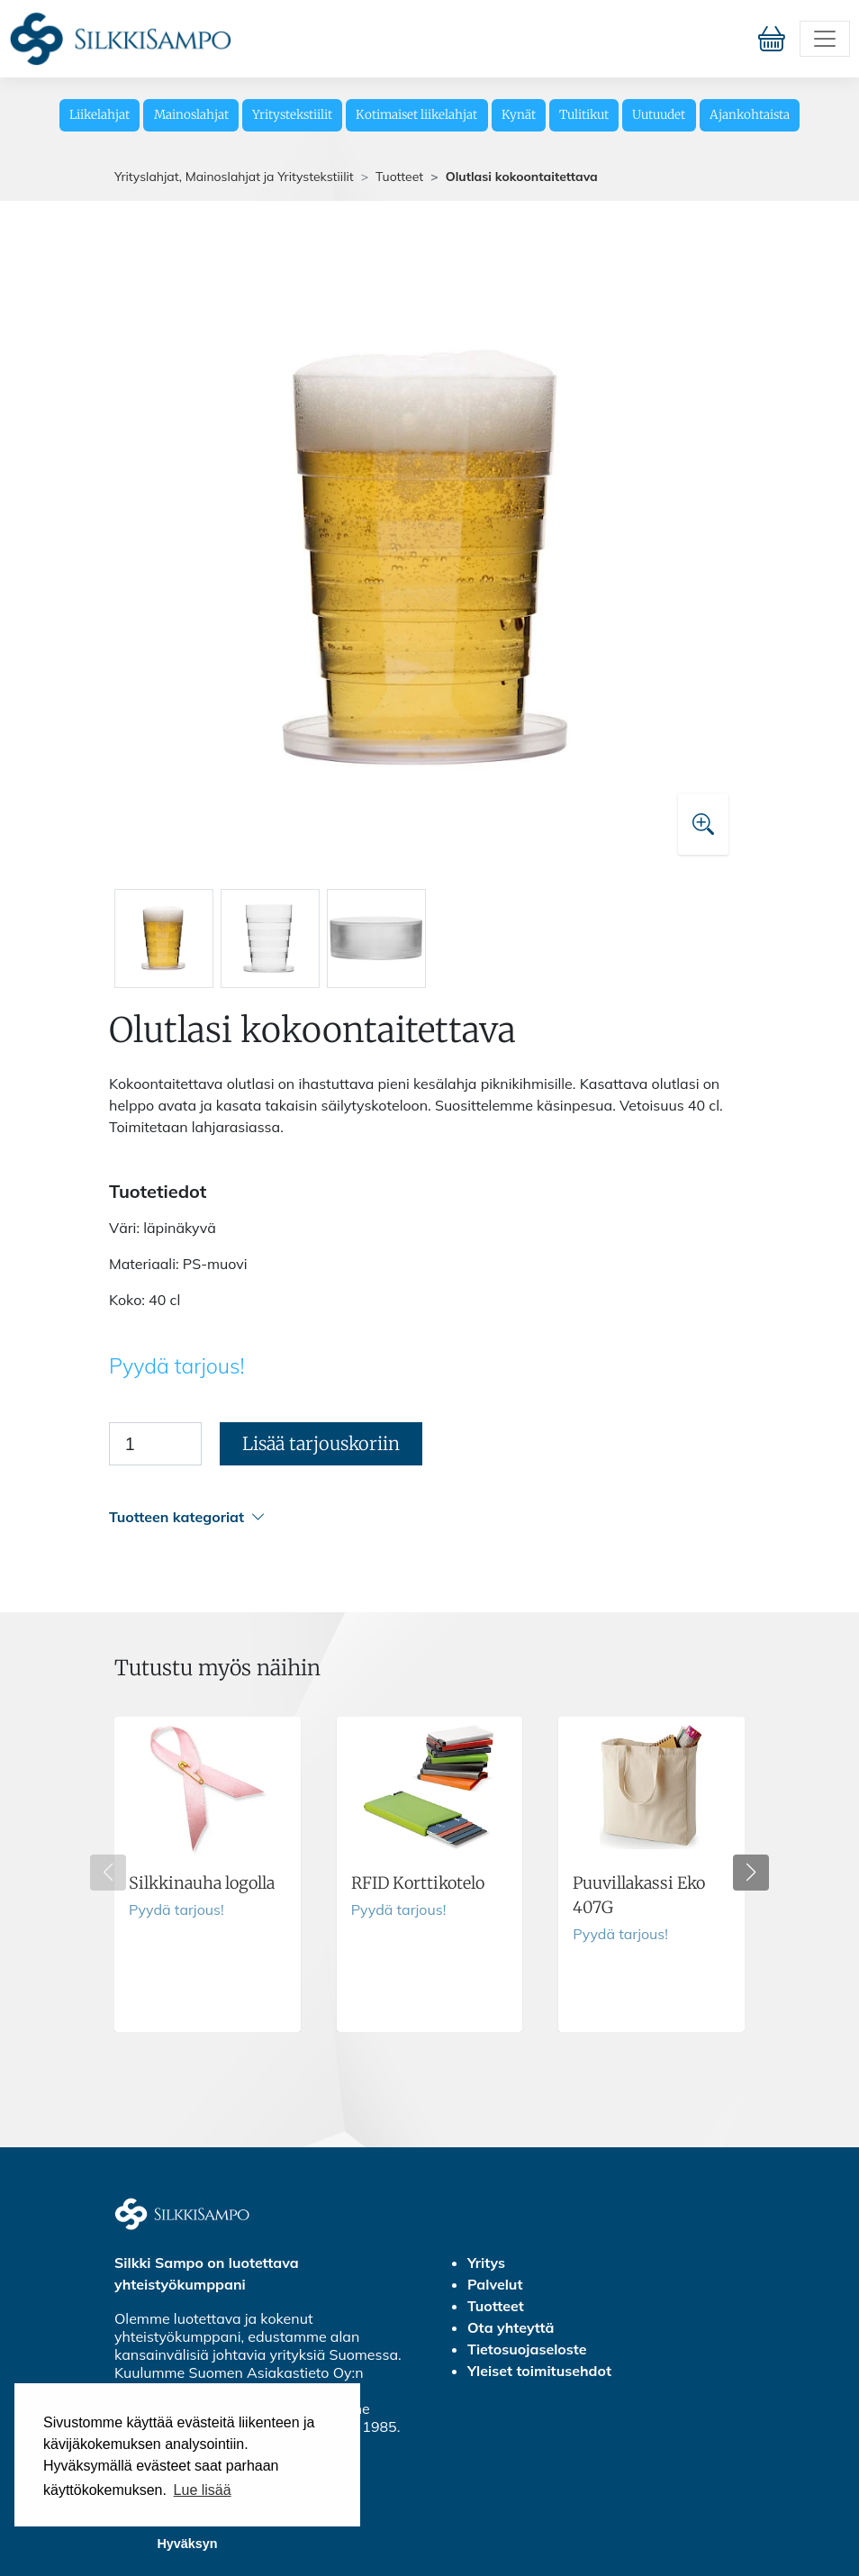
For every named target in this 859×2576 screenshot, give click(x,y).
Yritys (486, 2263)
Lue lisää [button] (202, 2490)
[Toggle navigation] (825, 39)
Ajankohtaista (750, 114)
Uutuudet (658, 114)
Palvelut (494, 2284)
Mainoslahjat (191, 114)
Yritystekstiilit (292, 114)
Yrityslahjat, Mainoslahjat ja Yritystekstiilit (234, 176)
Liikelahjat (99, 114)
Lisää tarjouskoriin (321, 1443)
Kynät (519, 114)
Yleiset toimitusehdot (539, 2371)
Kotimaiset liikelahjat (416, 114)
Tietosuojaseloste (527, 2349)
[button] (427, 1517)
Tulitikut (584, 114)
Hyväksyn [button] (187, 2543)
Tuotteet (399, 176)
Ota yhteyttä (510, 2327)
